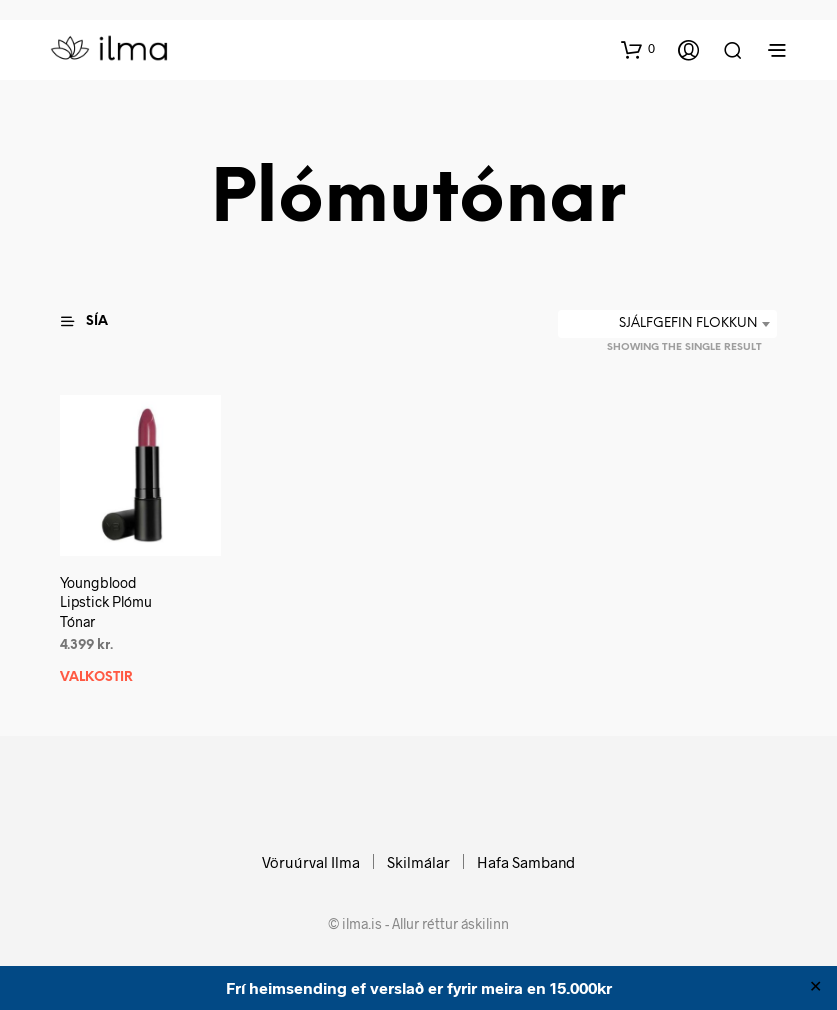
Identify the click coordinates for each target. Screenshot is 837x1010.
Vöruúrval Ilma (311, 862)
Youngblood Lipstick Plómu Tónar (106, 601)
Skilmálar (418, 862)
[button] (638, 49)
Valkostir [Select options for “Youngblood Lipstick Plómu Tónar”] (96, 676)
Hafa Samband (526, 862)
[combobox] (667, 324)
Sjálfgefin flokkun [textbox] (688, 323)
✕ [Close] (815, 988)
